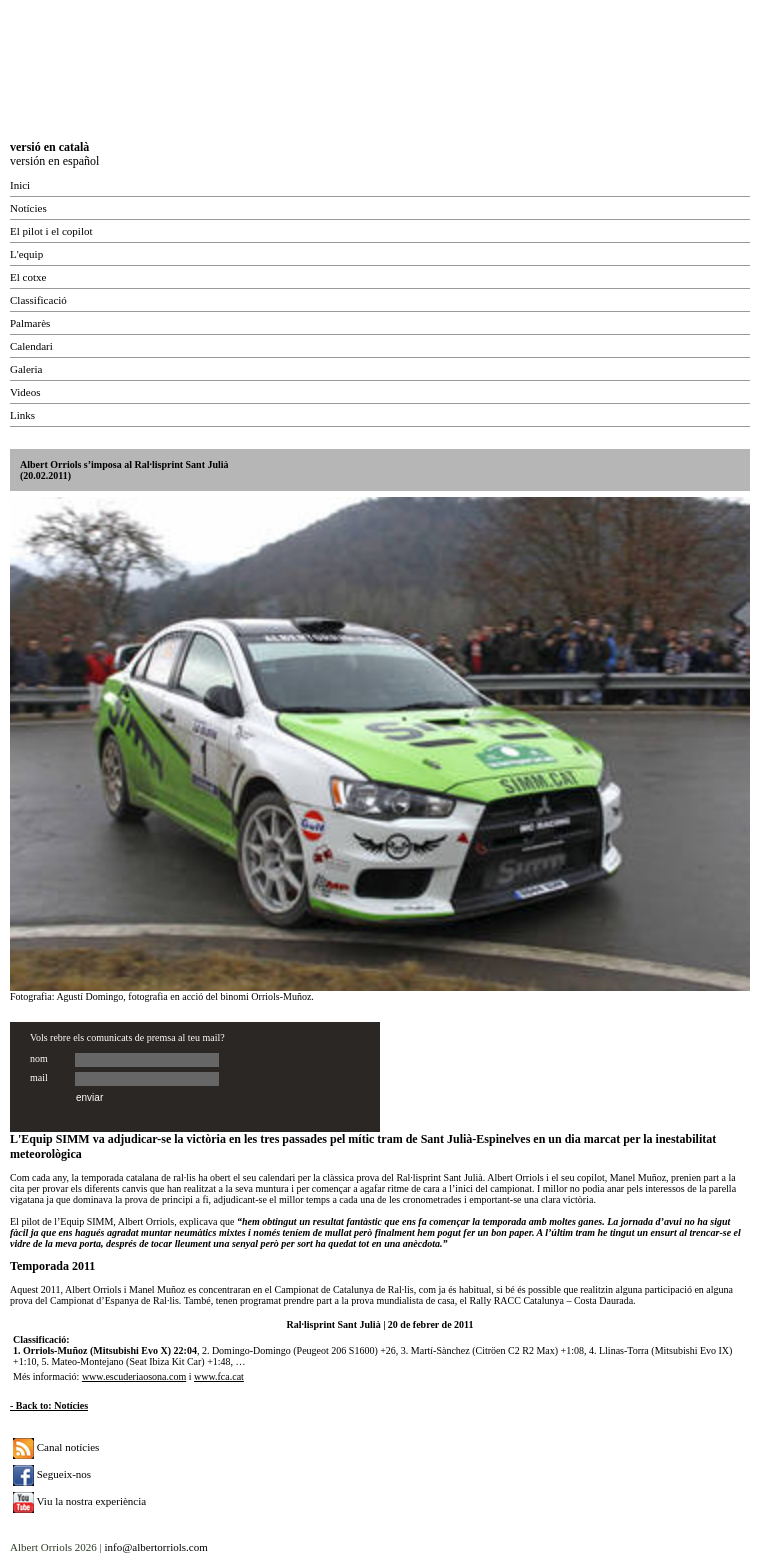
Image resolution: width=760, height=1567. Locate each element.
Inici (20, 185)
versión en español (54, 161)
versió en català (49, 147)
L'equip (26, 254)
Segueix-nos (52, 1474)
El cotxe (28, 277)
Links (22, 415)
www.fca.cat (219, 1376)
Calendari (31, 346)
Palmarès (30, 323)
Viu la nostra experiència (79, 1501)
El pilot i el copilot (51, 231)
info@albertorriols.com (155, 1547)
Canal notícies (56, 1447)
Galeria (26, 369)
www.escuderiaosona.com (134, 1376)
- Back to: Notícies (49, 1405)
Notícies (28, 208)
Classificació (38, 300)
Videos (25, 392)
